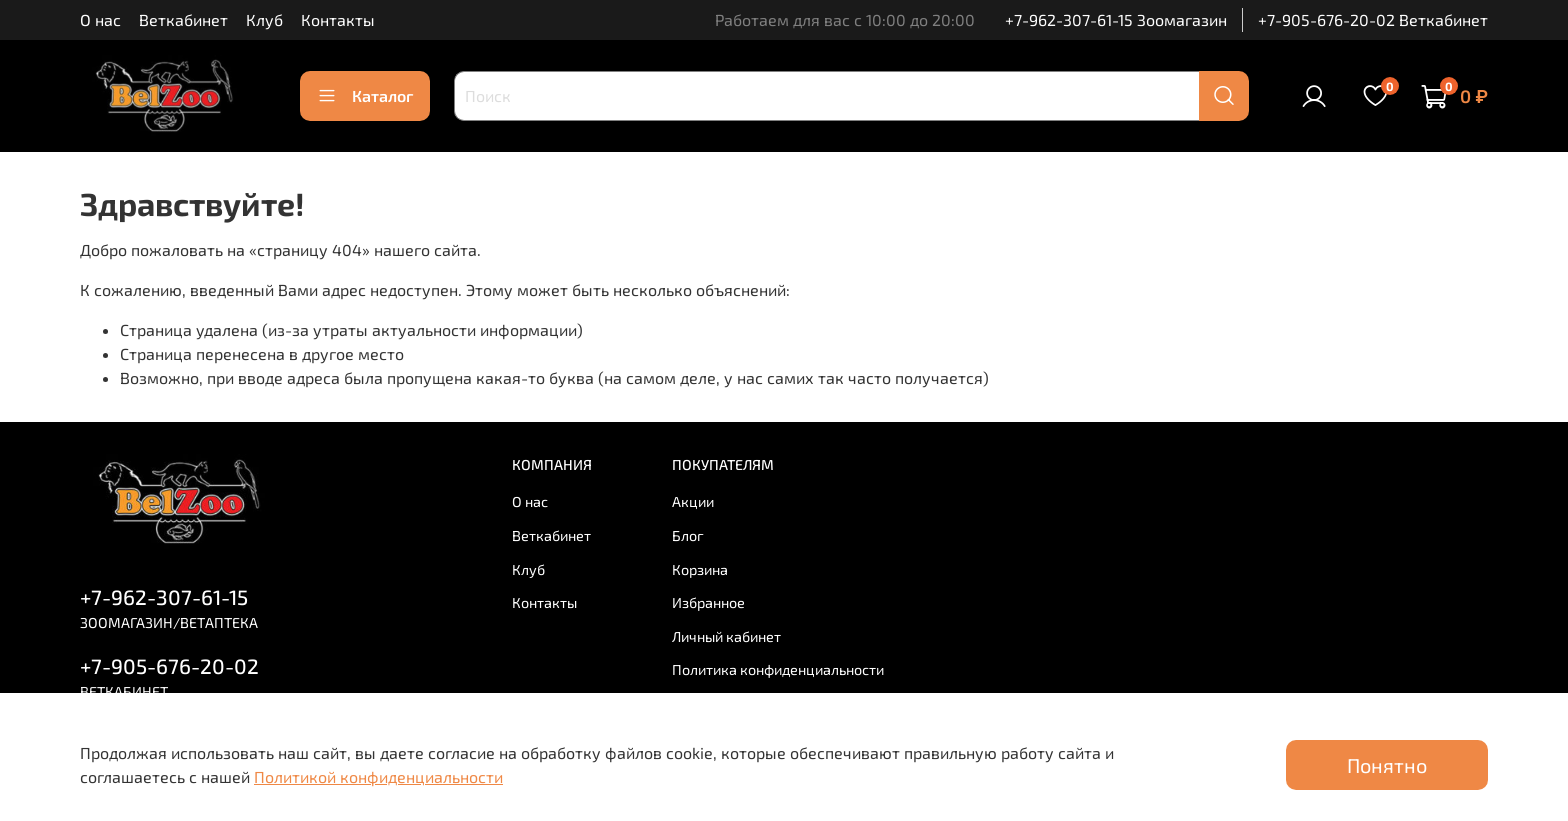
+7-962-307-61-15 (164, 596)
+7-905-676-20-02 (169, 665)
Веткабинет (183, 19)
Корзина (700, 569)
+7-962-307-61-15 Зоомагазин (1116, 19)
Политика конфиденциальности (778, 669)
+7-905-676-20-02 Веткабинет (1373, 19)
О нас (100, 19)
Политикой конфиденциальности (378, 776)
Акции (693, 501)
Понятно (1387, 765)
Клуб (264, 19)
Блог (688, 535)
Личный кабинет (726, 636)
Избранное (708, 602)
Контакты (338, 19)
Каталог (365, 96)
